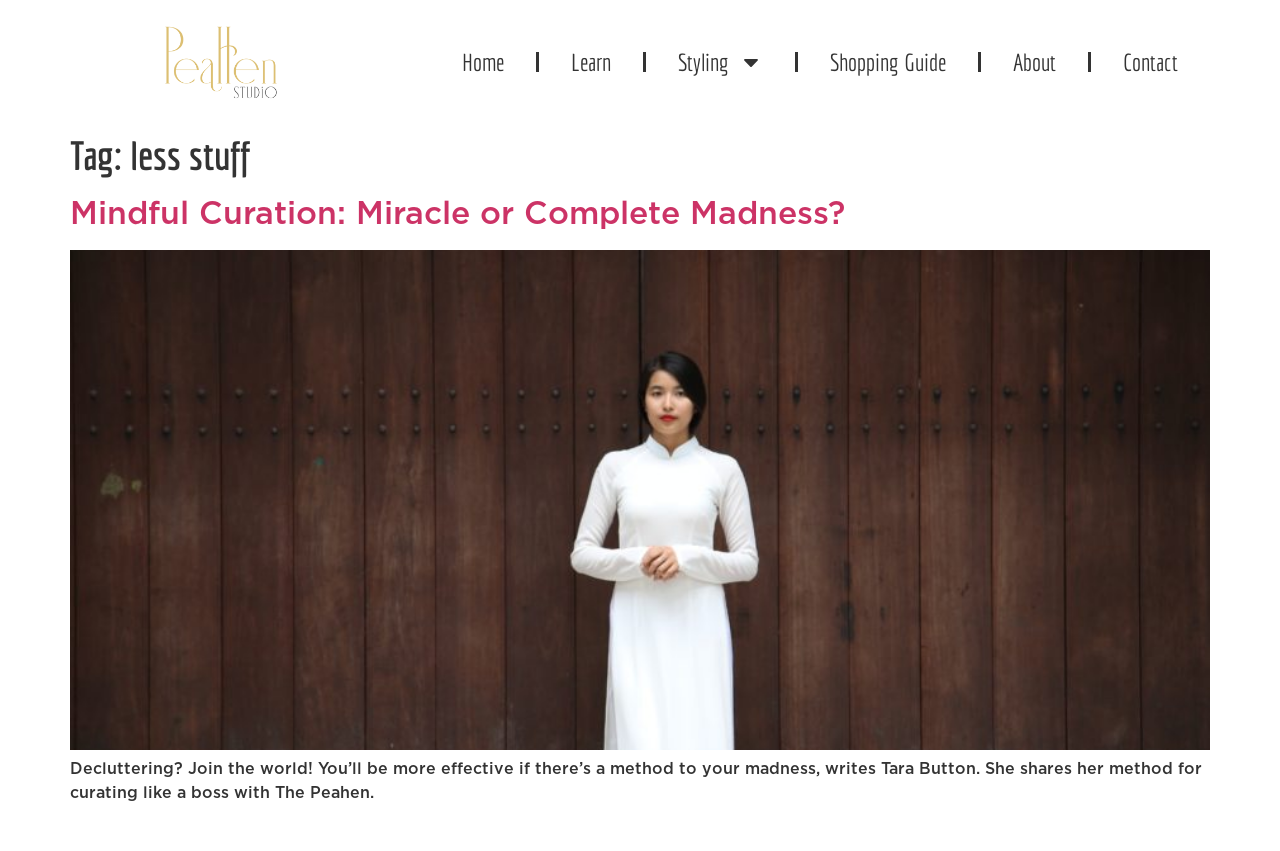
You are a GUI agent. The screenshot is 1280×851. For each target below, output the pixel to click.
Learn (591, 62)
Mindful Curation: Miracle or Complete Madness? (457, 214)
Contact (1150, 62)
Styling (720, 62)
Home (483, 62)
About (1034, 62)
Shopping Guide (888, 62)
